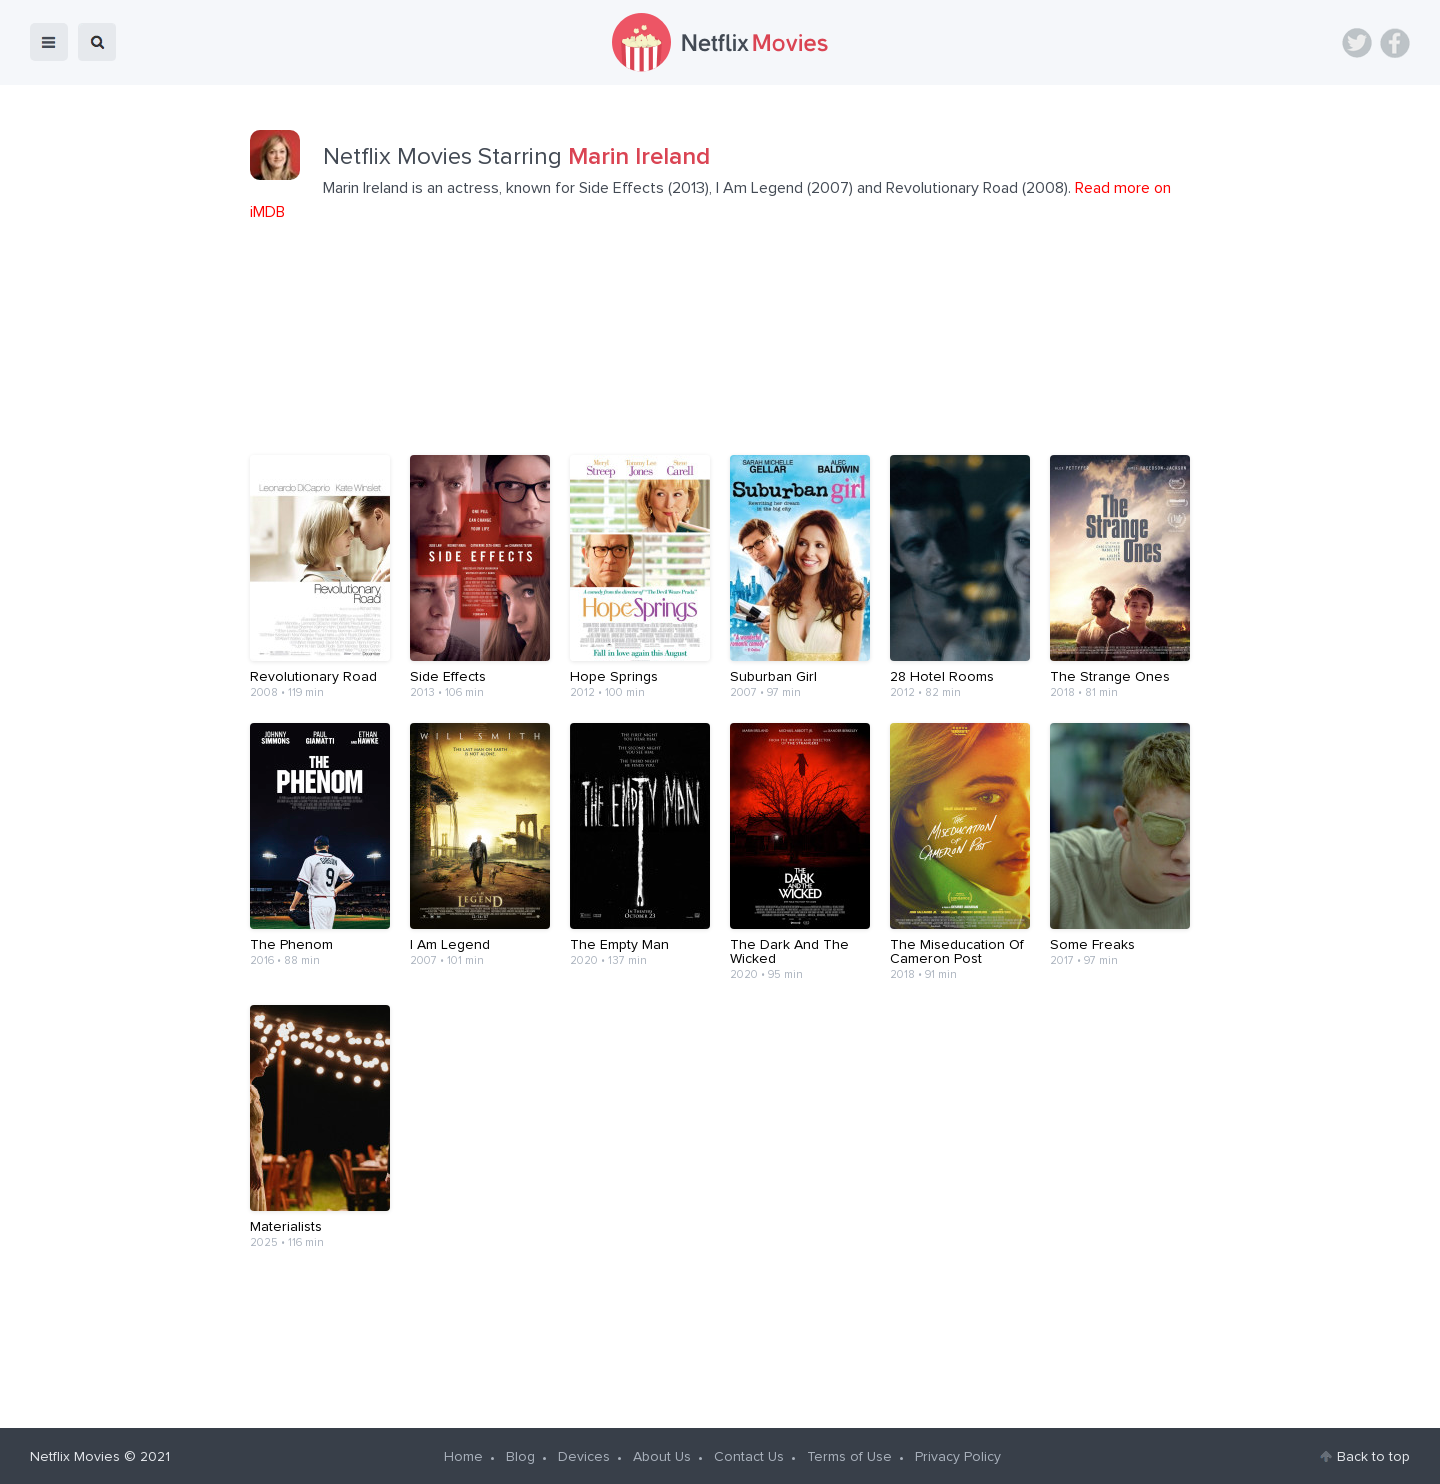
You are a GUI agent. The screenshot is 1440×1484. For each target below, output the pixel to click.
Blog (520, 1455)
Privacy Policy (958, 1455)
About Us (662, 1455)
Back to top (1373, 1455)
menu (49, 42)
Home (463, 1455)
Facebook (1395, 43)
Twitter (1357, 43)
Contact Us (749, 1455)
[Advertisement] (720, 1334)
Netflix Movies (75, 1455)
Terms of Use (849, 1455)
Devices (584, 1455)
